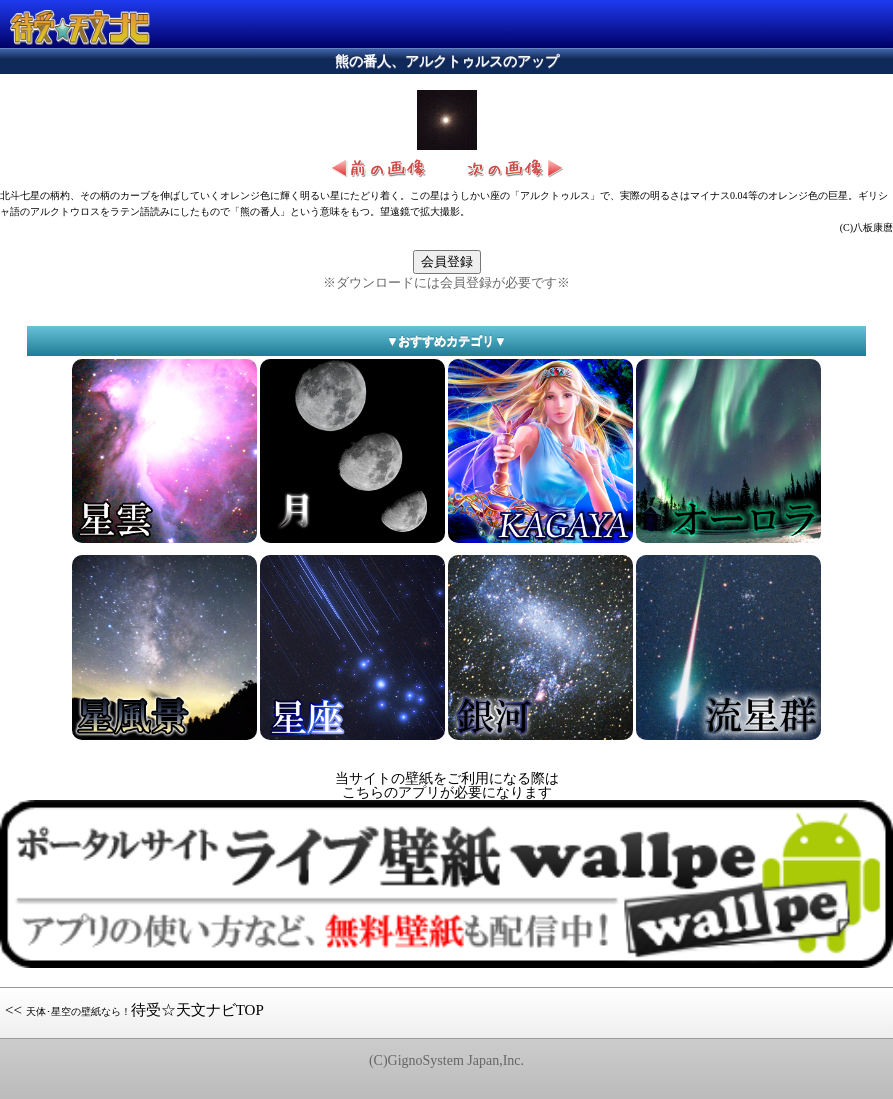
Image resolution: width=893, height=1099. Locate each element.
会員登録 (447, 261)
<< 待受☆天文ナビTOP (134, 1010)
